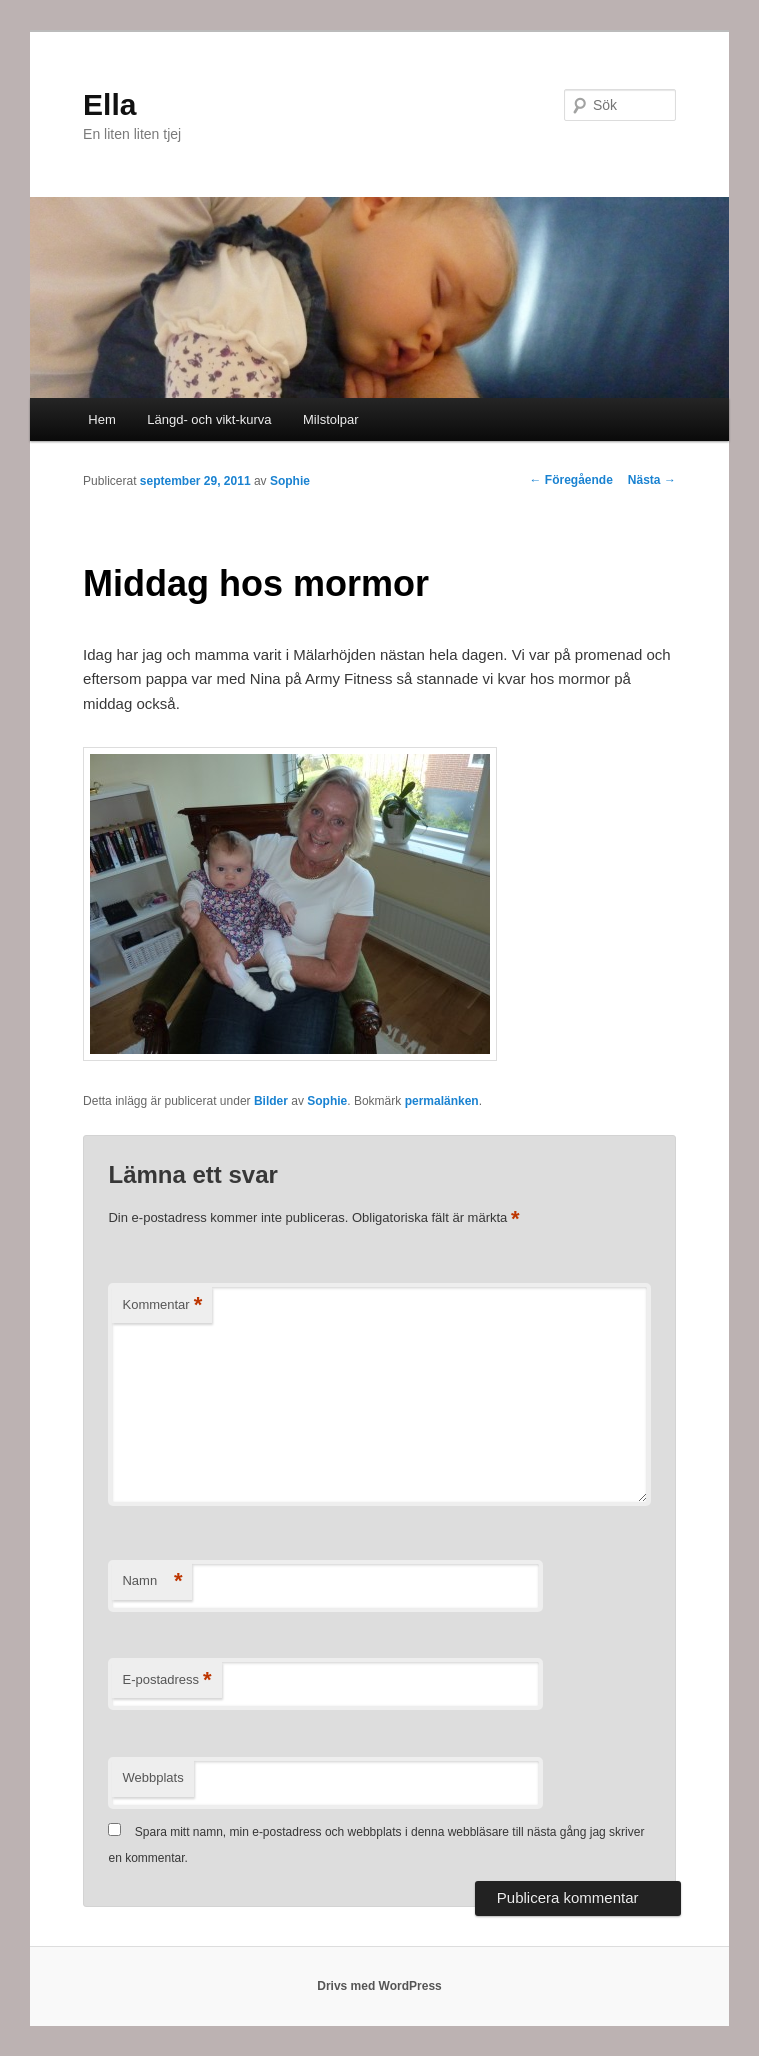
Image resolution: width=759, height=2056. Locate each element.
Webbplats (152, 1777)
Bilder (271, 1101)
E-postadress (166, 1680)
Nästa (652, 480)
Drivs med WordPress (379, 1986)
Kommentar (162, 1305)
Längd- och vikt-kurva (209, 419)
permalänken (442, 1101)
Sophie (290, 481)
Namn (152, 1581)
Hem (101, 419)
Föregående (571, 480)
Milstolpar (331, 419)
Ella (109, 104)
